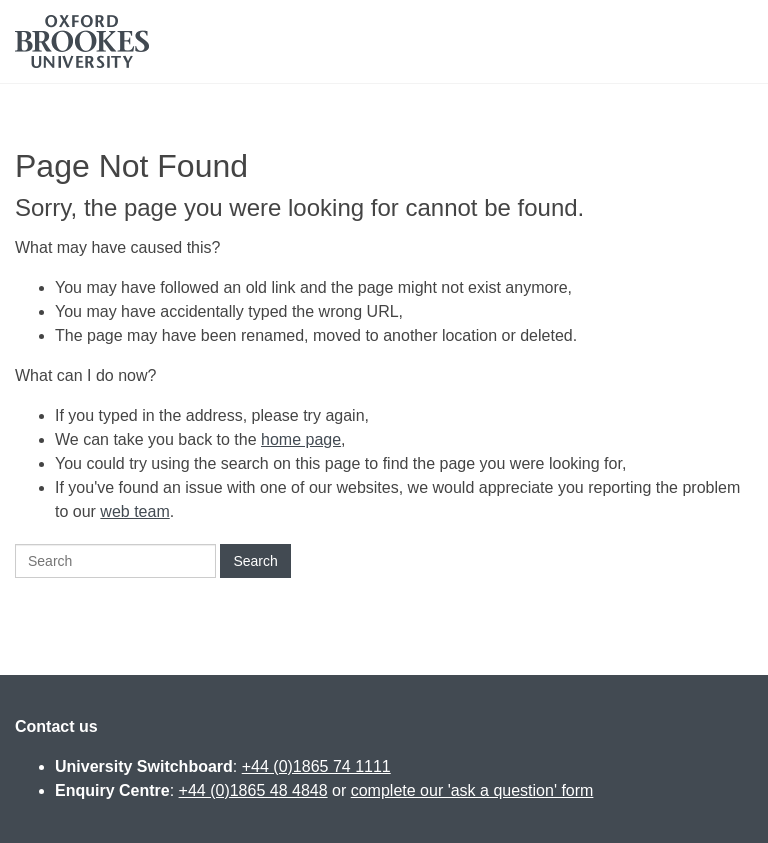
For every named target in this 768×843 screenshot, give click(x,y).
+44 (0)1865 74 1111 (316, 766)
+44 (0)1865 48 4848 (253, 790)
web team (134, 511)
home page (301, 439)
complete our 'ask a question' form (472, 790)
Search (255, 561)
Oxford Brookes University (82, 41)
